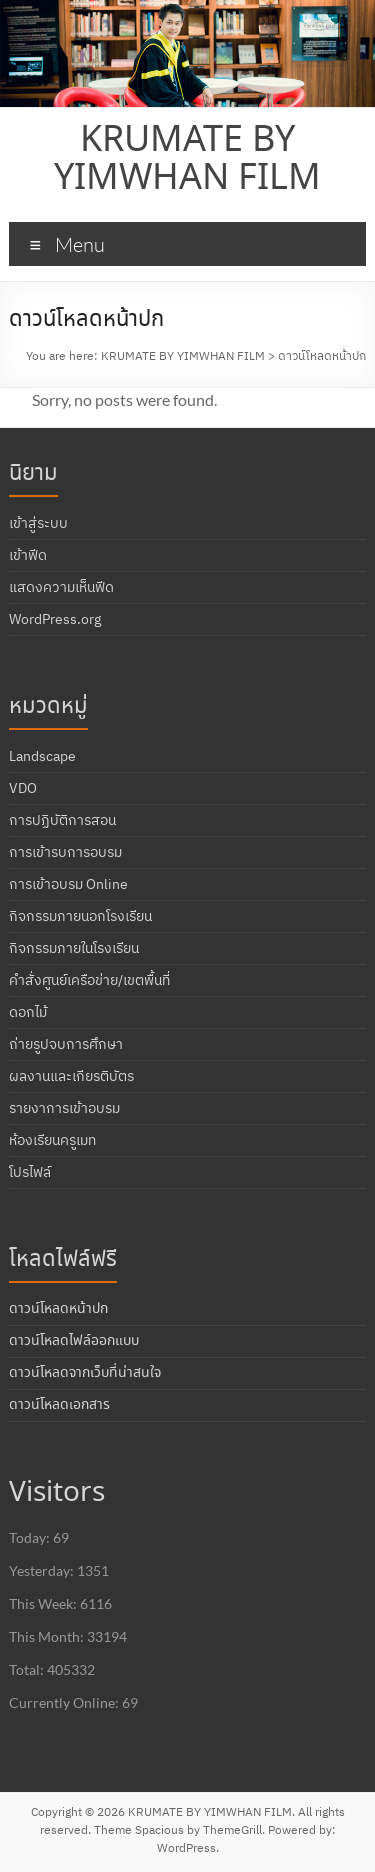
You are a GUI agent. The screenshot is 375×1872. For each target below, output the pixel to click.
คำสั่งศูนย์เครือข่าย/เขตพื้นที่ (89, 980)
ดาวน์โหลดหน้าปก (58, 1309)
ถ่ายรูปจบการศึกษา (66, 1044)
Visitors (57, 1493)
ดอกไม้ (28, 1012)
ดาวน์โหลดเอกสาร (59, 1405)
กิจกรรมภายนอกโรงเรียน (80, 916)
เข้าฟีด (28, 555)
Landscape (42, 756)
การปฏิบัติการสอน (62, 820)
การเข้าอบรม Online (68, 884)
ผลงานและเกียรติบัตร (71, 1076)
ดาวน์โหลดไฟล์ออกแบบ (74, 1341)
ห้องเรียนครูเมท (52, 1140)
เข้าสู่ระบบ (38, 523)
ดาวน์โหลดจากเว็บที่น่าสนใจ (85, 1373)
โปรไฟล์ (30, 1172)
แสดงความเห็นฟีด (61, 587)
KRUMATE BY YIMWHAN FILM (187, 160)
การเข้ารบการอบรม (65, 852)
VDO (23, 788)
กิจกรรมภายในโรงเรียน (74, 948)
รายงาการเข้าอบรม (64, 1108)
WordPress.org (55, 619)
